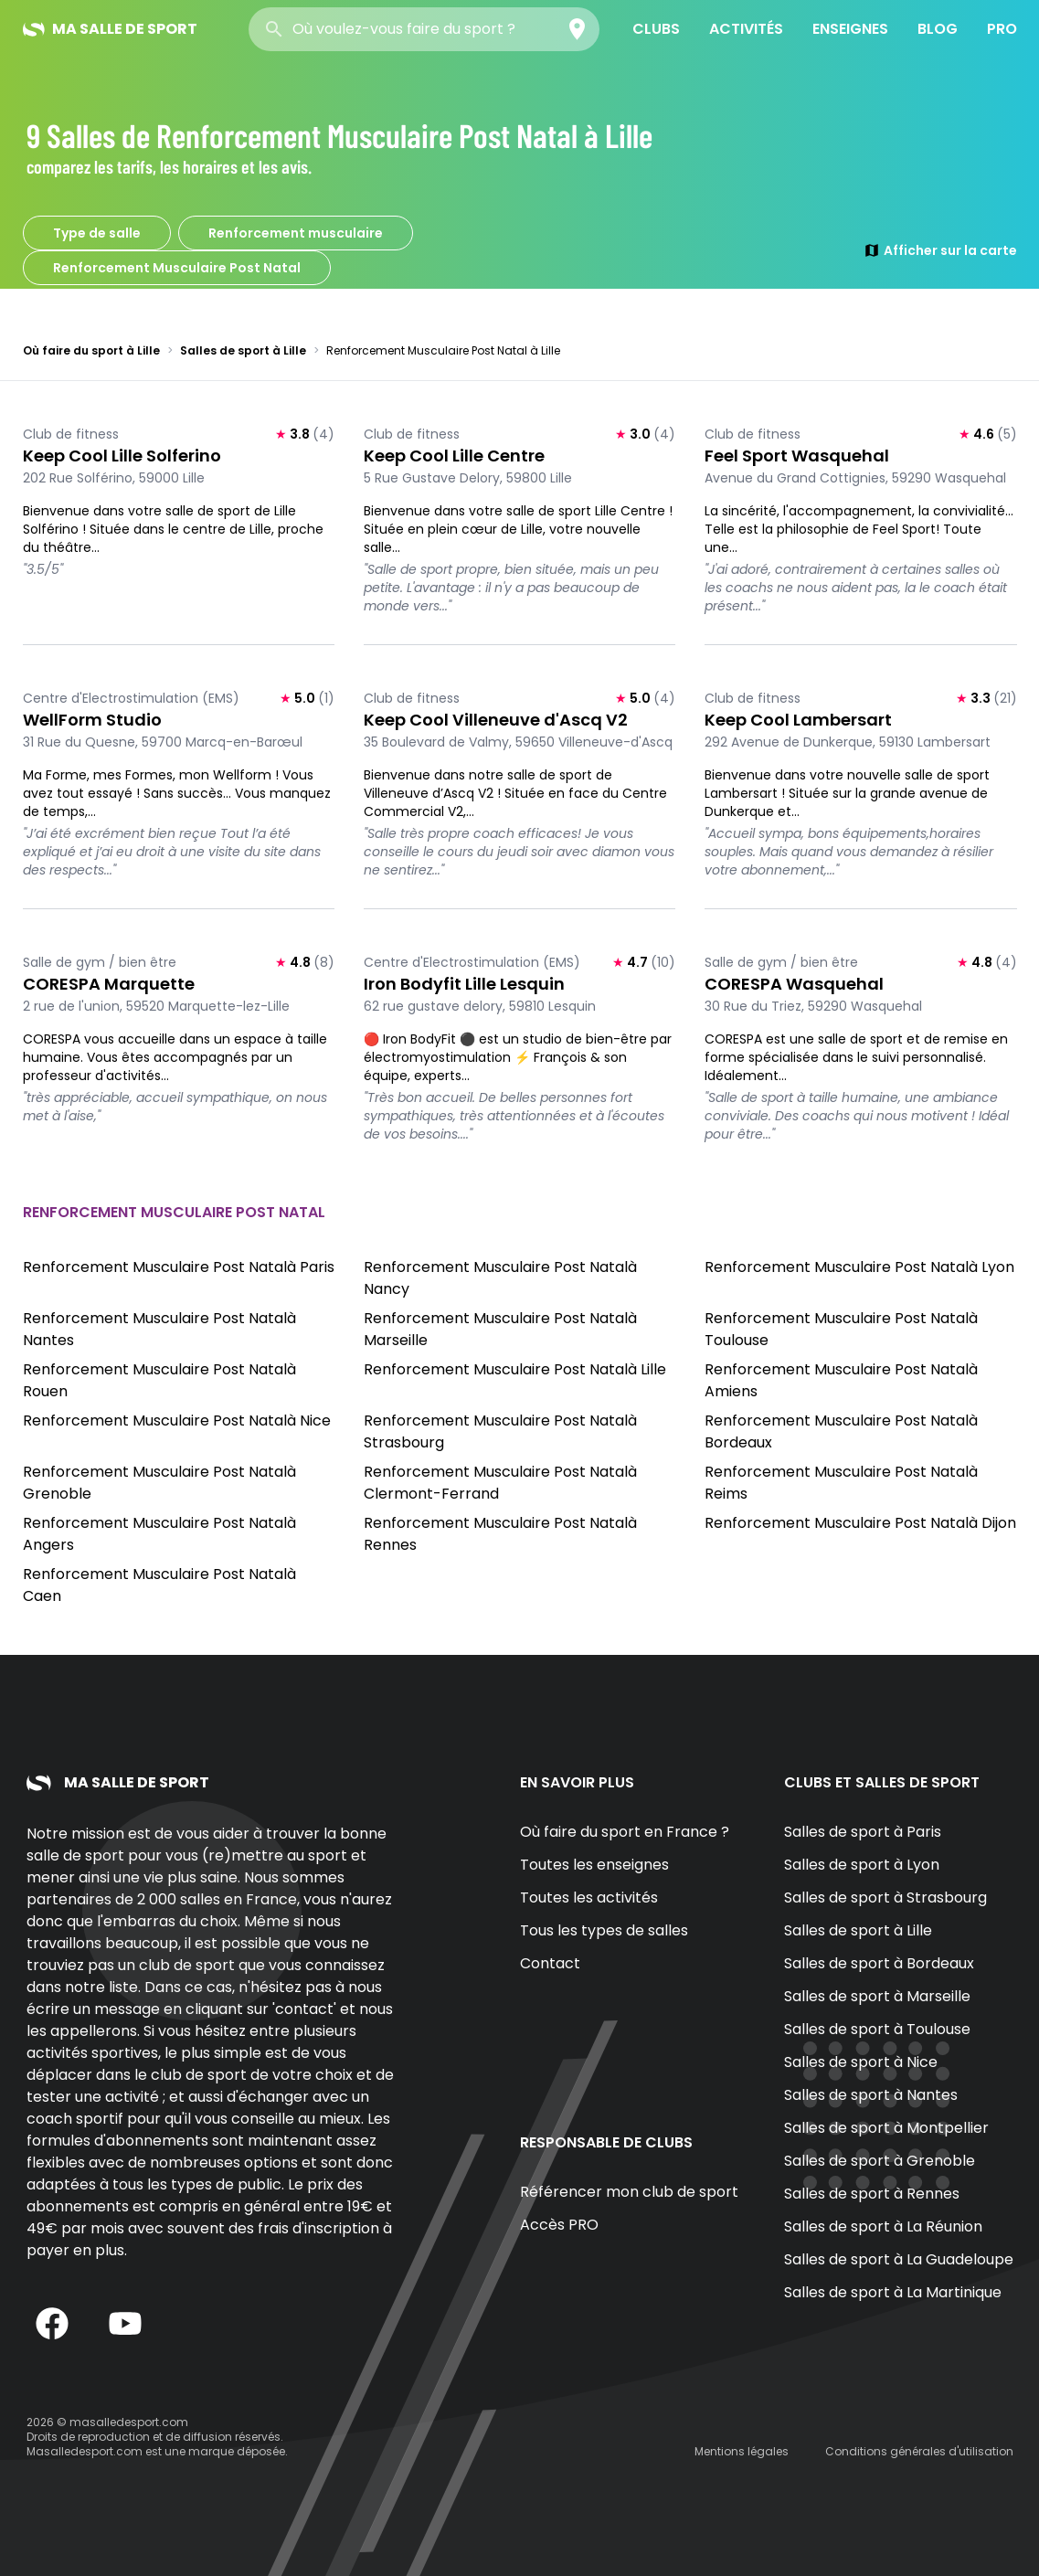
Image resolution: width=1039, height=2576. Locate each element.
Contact (550, 1963)
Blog (937, 28)
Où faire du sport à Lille (91, 350)
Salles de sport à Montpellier (886, 2127)
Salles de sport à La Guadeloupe (898, 2259)
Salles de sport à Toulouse (877, 2029)
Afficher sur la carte (940, 250)
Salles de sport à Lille (243, 350)
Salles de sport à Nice (861, 2061)
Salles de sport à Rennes (871, 2193)
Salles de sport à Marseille (877, 1996)
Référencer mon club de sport (629, 2191)
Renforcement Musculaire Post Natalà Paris (178, 1266)
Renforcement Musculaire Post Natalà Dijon (860, 1522)
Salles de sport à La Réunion (883, 2226)
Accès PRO (559, 2224)
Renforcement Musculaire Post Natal (177, 268)
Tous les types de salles (604, 1930)
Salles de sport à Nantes (871, 2094)
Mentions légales (741, 2451)
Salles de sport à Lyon (861, 1864)
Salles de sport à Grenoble (879, 2160)
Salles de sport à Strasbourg (885, 1897)
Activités (746, 28)
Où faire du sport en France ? (624, 1831)
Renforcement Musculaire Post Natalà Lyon (859, 1266)
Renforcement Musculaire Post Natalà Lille (515, 1369)
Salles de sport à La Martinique (893, 2292)
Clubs (656, 28)
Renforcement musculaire (295, 233)
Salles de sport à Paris (862, 1831)
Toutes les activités (589, 1897)
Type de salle (97, 233)
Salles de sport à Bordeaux (879, 1963)
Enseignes (850, 28)
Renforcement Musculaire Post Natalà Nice (177, 1420)
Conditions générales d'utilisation (919, 2451)
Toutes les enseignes (594, 1864)
